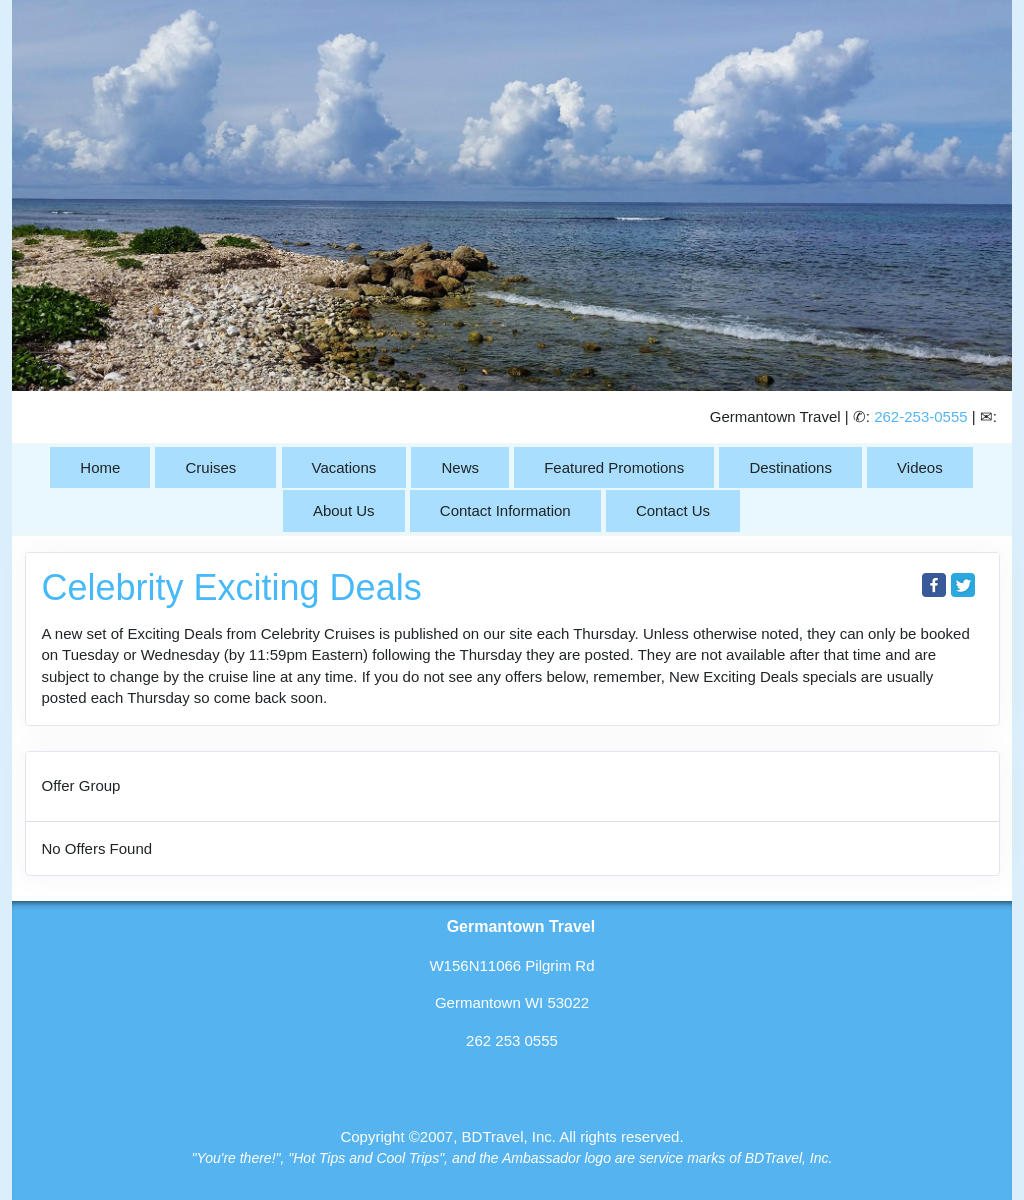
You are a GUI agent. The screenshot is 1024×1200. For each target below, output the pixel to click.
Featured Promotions (614, 467)
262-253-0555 (920, 416)
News (460, 467)
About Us (344, 510)
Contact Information (505, 510)
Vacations (344, 467)
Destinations (790, 467)
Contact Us (673, 510)
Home (100, 467)
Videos (920, 467)
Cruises (210, 467)
